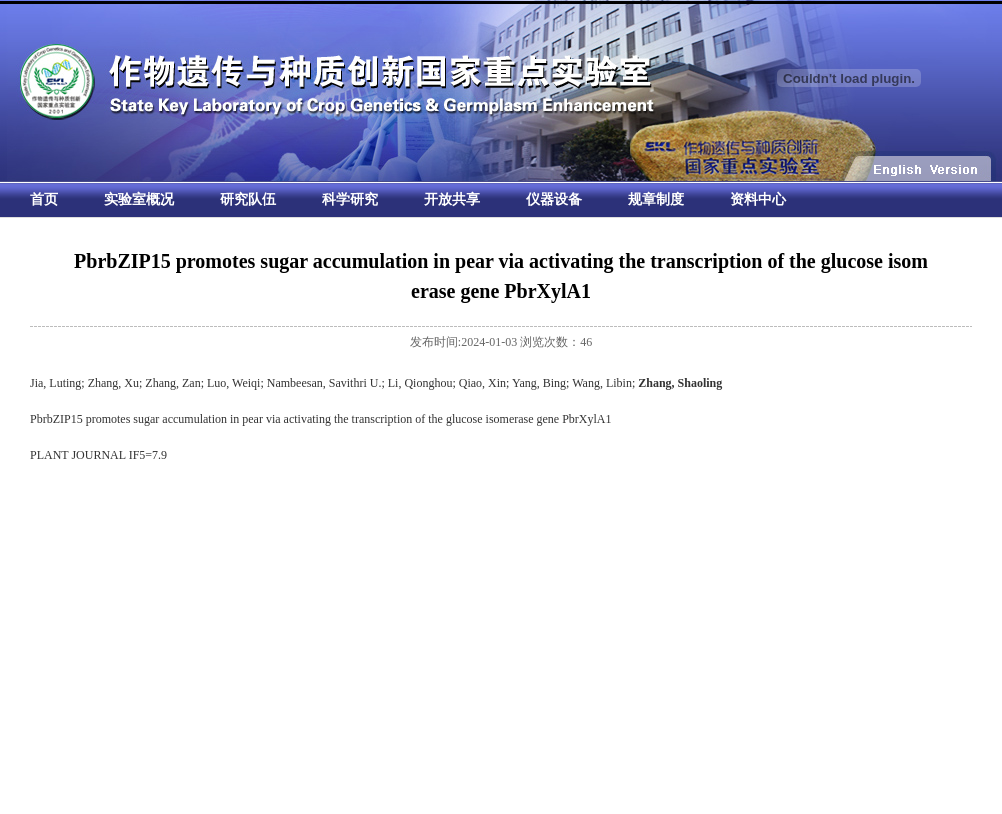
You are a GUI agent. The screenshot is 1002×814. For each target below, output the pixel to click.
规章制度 (656, 199)
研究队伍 (248, 199)
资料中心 (758, 199)
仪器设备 (554, 199)
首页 (44, 199)
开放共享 (452, 199)
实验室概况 (139, 199)
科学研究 (350, 199)
